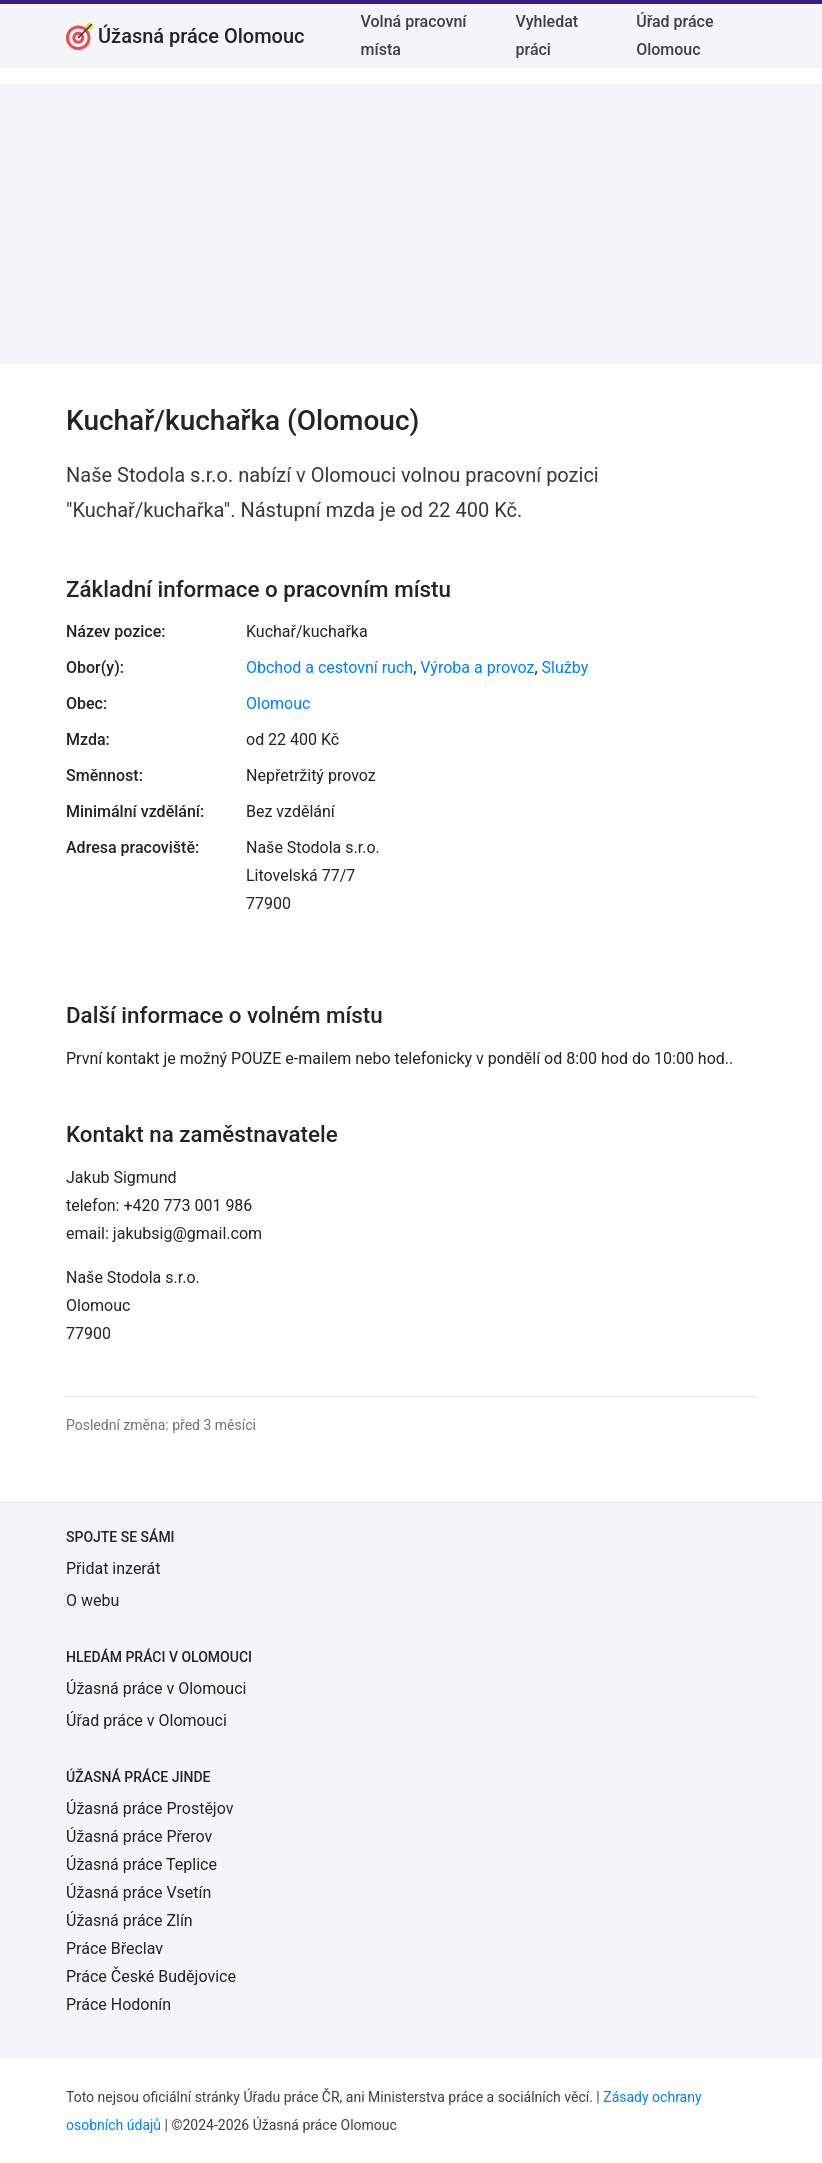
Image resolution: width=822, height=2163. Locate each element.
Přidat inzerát (113, 1568)
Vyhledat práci (547, 35)
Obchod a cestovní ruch (329, 667)
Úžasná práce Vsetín (138, 1892)
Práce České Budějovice (151, 1976)
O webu (92, 1600)
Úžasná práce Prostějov (149, 1808)
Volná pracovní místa (414, 35)
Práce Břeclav (114, 1948)
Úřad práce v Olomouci (146, 1720)
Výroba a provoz (477, 667)
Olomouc (278, 703)
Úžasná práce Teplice (141, 1864)
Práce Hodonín (118, 2004)
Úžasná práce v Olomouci (156, 1688)
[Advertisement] (411, 224)
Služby (565, 667)
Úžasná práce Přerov (139, 1836)
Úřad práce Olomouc (674, 35)
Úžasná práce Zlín (129, 1920)
